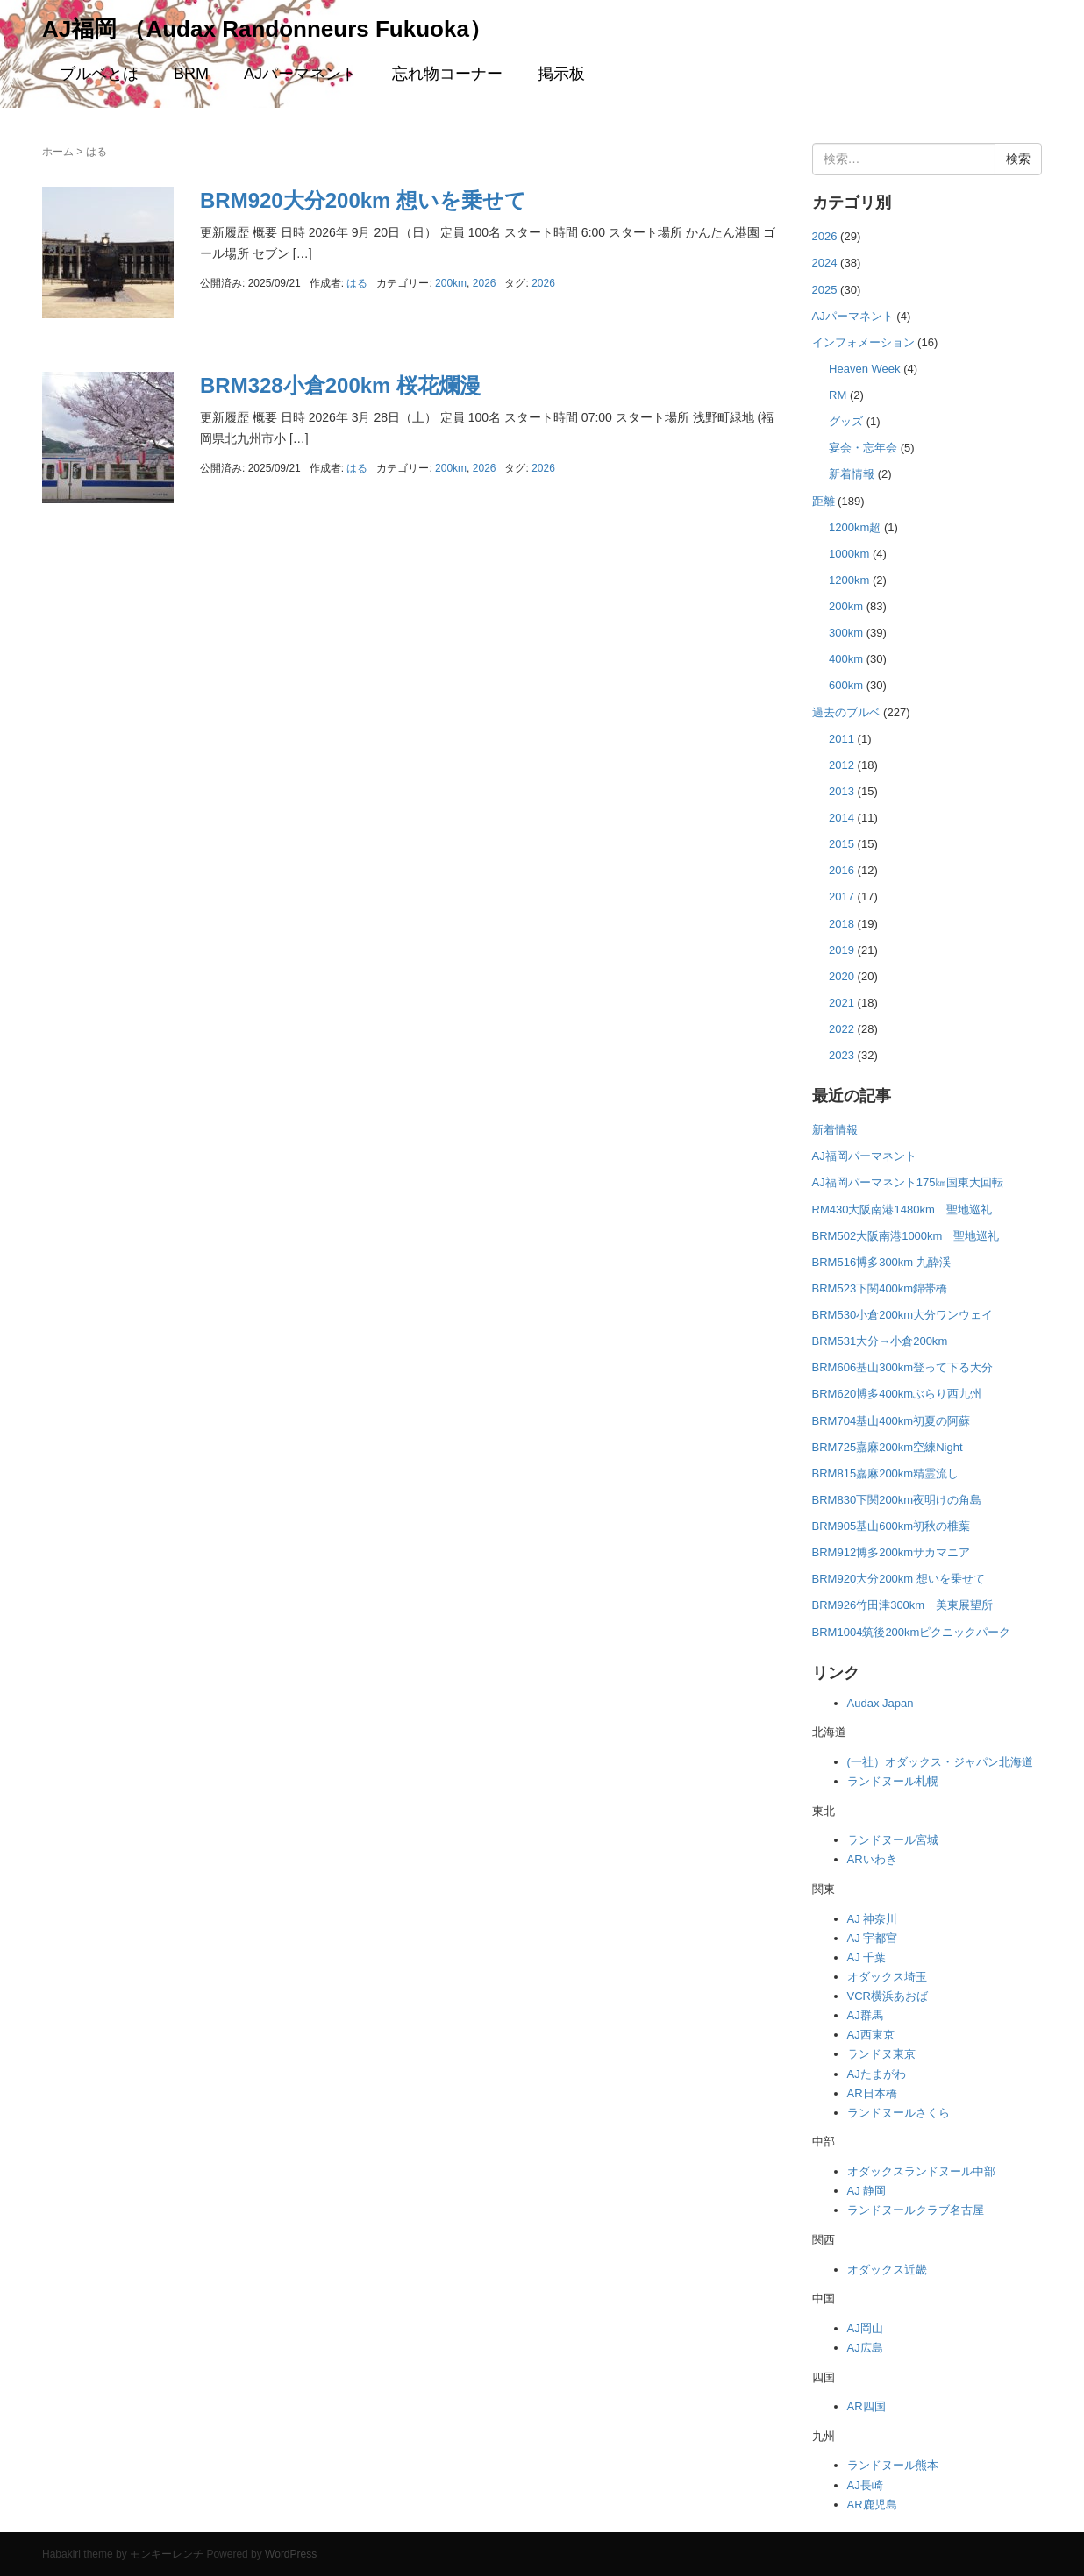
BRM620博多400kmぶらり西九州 (897, 1393)
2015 (841, 843)
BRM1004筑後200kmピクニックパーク (911, 1632)
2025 (825, 289)
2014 (841, 817)
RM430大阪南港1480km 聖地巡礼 (902, 1209)
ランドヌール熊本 (892, 2465)
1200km (849, 580)
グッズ (846, 421)
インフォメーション (863, 342)
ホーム (58, 152)
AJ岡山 (865, 2328)
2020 (841, 976)
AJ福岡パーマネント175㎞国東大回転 (908, 1182)
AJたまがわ (876, 2074)
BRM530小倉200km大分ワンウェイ (903, 1314)
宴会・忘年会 (863, 447)
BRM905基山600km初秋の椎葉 (891, 1526)
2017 (841, 896)
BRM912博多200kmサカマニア (891, 1552)
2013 (841, 791)
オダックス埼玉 (887, 1976)
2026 (484, 283)
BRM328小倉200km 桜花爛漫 (340, 385)
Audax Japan (880, 1703)
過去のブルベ (846, 712)
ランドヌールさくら (898, 2112)
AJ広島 (865, 2347)
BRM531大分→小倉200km (880, 1341)
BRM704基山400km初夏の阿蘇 (891, 1420)
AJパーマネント (300, 73)
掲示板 (561, 73)
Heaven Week (865, 368)
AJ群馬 (865, 2015)
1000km (849, 553)
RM (837, 395)
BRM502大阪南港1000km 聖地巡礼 (906, 1235)
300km (846, 632)
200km (451, 283)
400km (846, 658)
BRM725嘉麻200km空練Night (887, 1447)
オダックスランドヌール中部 (921, 2171)
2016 (841, 870)
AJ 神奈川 (872, 1918)
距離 (823, 501)
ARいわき (872, 1859)
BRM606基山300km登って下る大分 (903, 1367)
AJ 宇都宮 (872, 1938)
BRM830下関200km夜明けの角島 (897, 1499)
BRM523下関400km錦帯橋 (880, 1288)
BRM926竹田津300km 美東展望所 (903, 1605)
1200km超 (855, 527)
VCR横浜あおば (887, 1996)
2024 (825, 262)
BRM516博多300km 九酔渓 (881, 1262)
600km (846, 685)
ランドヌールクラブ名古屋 (915, 2210)
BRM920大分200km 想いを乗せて (363, 200)
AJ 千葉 (867, 1957)
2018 (841, 923)
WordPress (291, 2554)
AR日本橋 (872, 2093)
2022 (841, 1028)
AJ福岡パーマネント (864, 1156)
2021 (841, 1002)
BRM (191, 73)
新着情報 (851, 473)
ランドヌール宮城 (892, 1840)
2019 (841, 950)
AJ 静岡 (867, 2190)
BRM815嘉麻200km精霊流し (885, 1473)
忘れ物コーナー (447, 73)
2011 (841, 738)
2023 (841, 1055)
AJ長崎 (865, 2485)
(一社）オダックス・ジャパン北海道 (940, 1761)
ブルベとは (99, 73)
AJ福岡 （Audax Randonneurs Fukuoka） (267, 29)
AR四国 (866, 2406)
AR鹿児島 (872, 2504)
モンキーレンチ (166, 2554)
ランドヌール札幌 (892, 1781)
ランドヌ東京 (881, 2053)
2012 (841, 765)
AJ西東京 (871, 2034)
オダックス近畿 (887, 2269)
